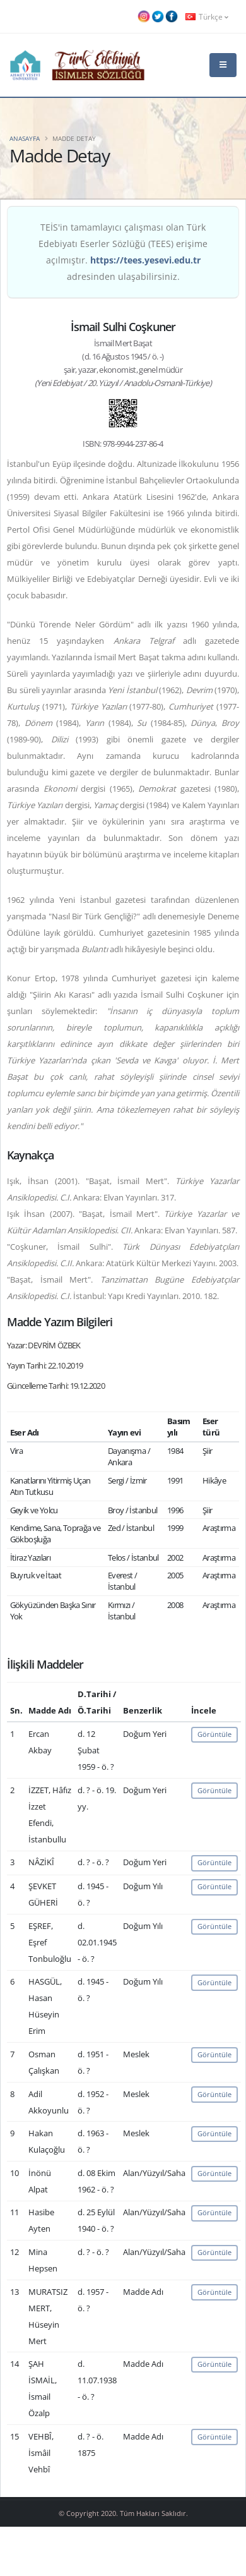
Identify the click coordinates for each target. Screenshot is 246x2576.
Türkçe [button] (206, 16)
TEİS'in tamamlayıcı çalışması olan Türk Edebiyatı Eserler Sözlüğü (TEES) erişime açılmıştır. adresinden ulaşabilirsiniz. (123, 251)
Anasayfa (24, 138)
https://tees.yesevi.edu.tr (145, 260)
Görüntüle (214, 1734)
